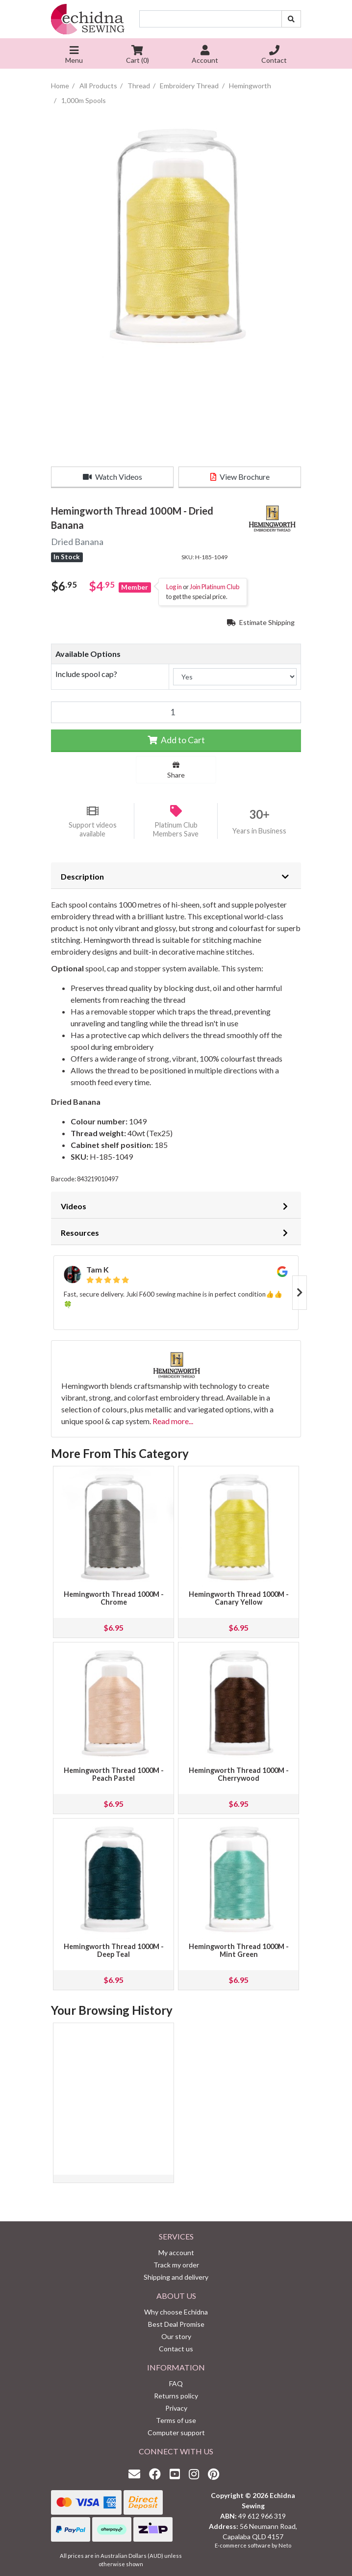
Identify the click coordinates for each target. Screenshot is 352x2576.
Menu (74, 55)
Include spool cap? (86, 673)
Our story (176, 2336)
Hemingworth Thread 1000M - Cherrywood (239, 1774)
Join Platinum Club (214, 587)
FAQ (176, 2383)
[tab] (176, 875)
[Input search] (210, 18)
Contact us (176, 2348)
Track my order (176, 2265)
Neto (284, 2545)
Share (176, 770)
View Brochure (240, 476)
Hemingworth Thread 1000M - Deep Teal (114, 1950)
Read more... (172, 1421)
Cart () (137, 55)
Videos (73, 1206)
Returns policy (176, 2396)
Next (299, 1292)
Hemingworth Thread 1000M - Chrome (114, 1598)
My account (176, 2252)
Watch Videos (112, 476)
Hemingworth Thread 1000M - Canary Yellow (239, 1598)
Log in (174, 587)
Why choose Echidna (176, 2312)
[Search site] (291, 18)
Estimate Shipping (261, 622)
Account (205, 55)
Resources (80, 1232)
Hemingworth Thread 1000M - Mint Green (239, 1950)
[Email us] (136, 2474)
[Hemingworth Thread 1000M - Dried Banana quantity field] (176, 712)
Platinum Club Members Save (176, 829)
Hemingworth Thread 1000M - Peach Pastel (114, 1774)
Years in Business (259, 831)
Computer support (176, 2432)
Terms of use (176, 2420)
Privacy (176, 2408)
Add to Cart (176, 740)
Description (82, 876)
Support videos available (93, 829)
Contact (274, 55)
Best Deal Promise (176, 2324)
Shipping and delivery (176, 2277)
